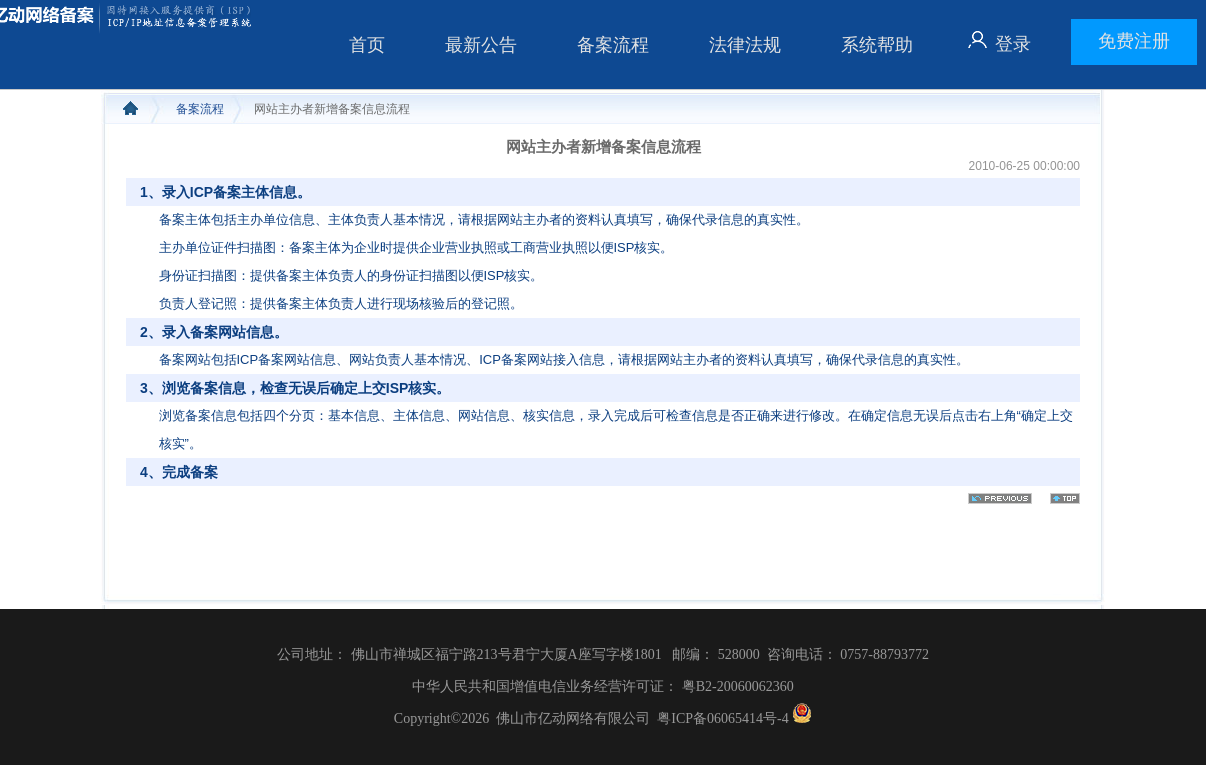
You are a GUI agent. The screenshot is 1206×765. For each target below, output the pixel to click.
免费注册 (1134, 41)
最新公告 (481, 45)
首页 (367, 45)
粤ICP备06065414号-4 (722, 718)
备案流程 (613, 45)
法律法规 (745, 45)
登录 (1013, 44)
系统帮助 (877, 45)
